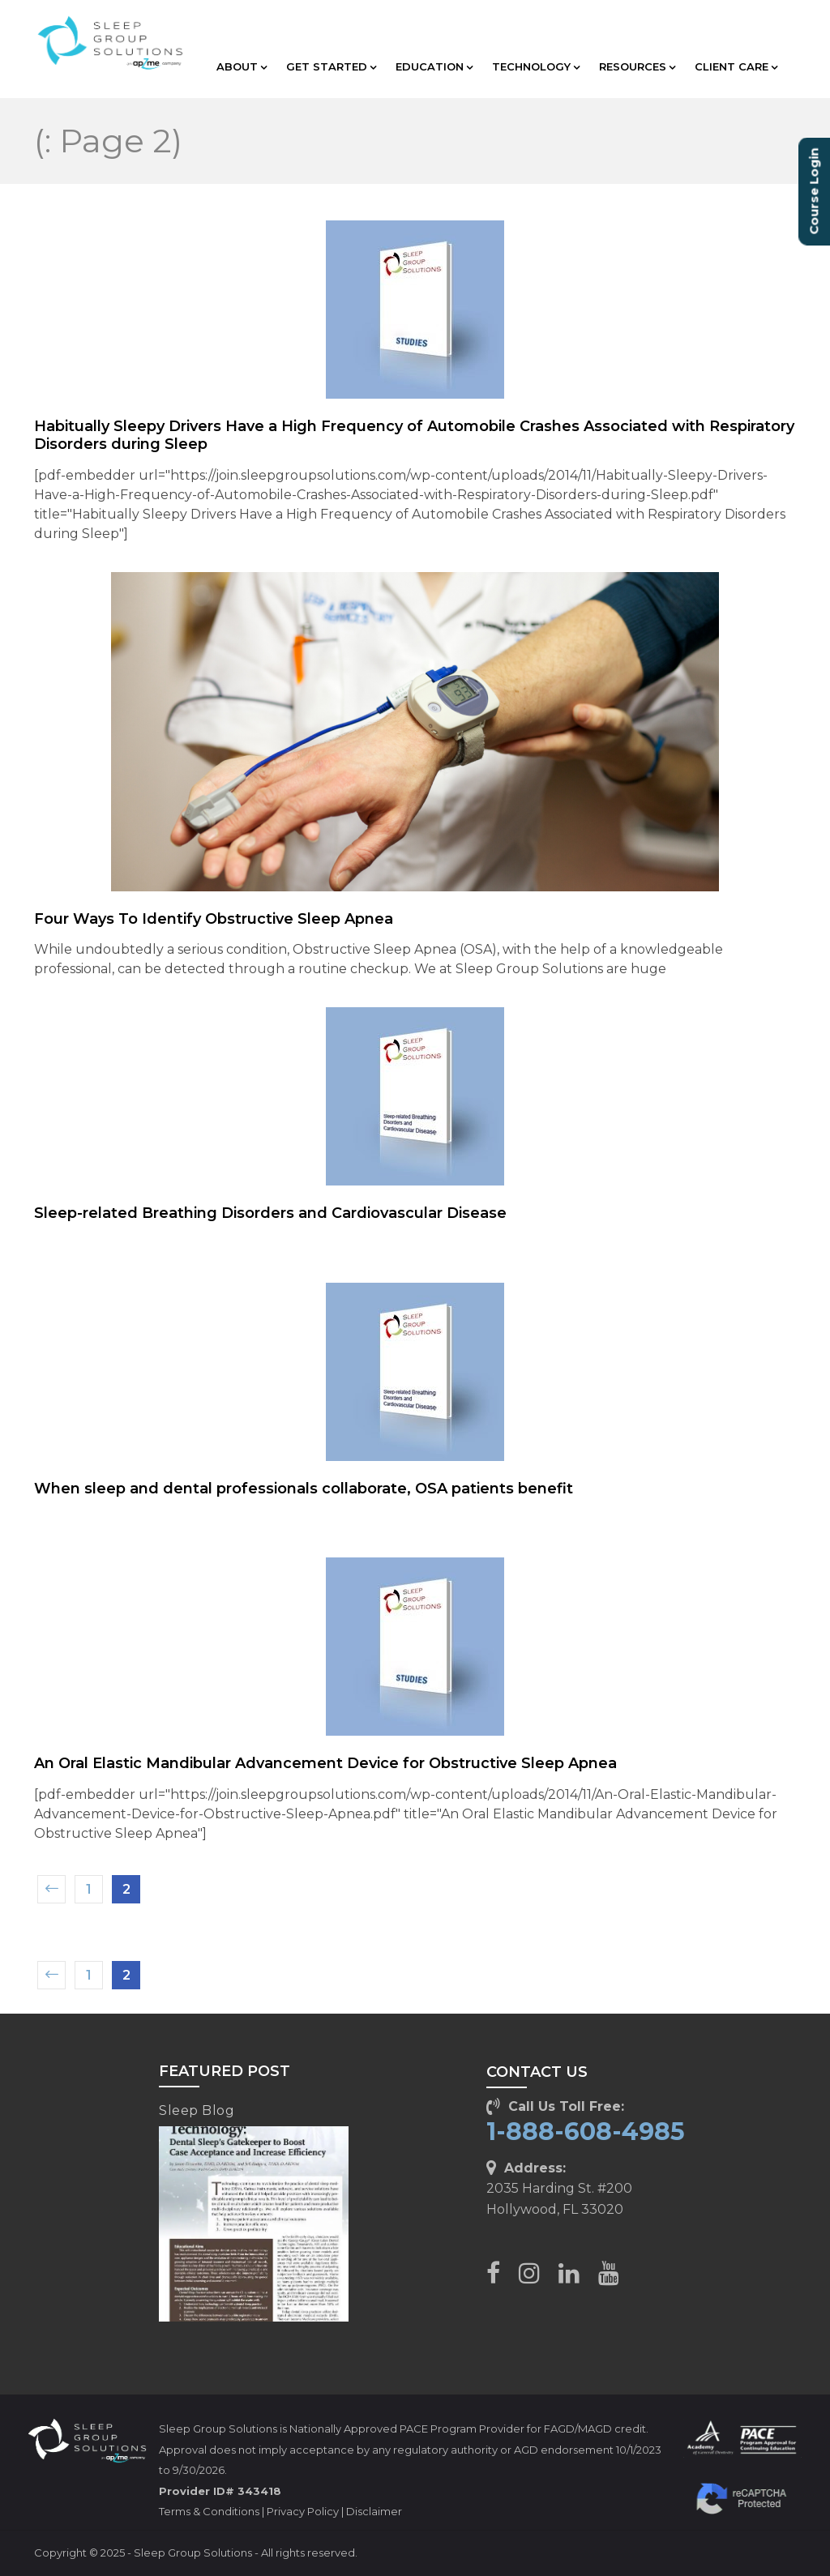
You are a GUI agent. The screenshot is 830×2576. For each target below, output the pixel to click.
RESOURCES (637, 66)
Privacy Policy (303, 2511)
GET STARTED (331, 66)
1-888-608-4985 (585, 2132)
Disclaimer (374, 2511)
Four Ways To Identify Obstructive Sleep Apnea (213, 919)
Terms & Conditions (209, 2511)
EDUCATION (434, 66)
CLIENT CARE (736, 66)
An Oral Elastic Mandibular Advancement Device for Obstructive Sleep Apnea (325, 1763)
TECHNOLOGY (536, 66)
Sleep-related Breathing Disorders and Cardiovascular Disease (270, 1213)
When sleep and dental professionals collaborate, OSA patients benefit (303, 1488)
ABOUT (241, 66)
